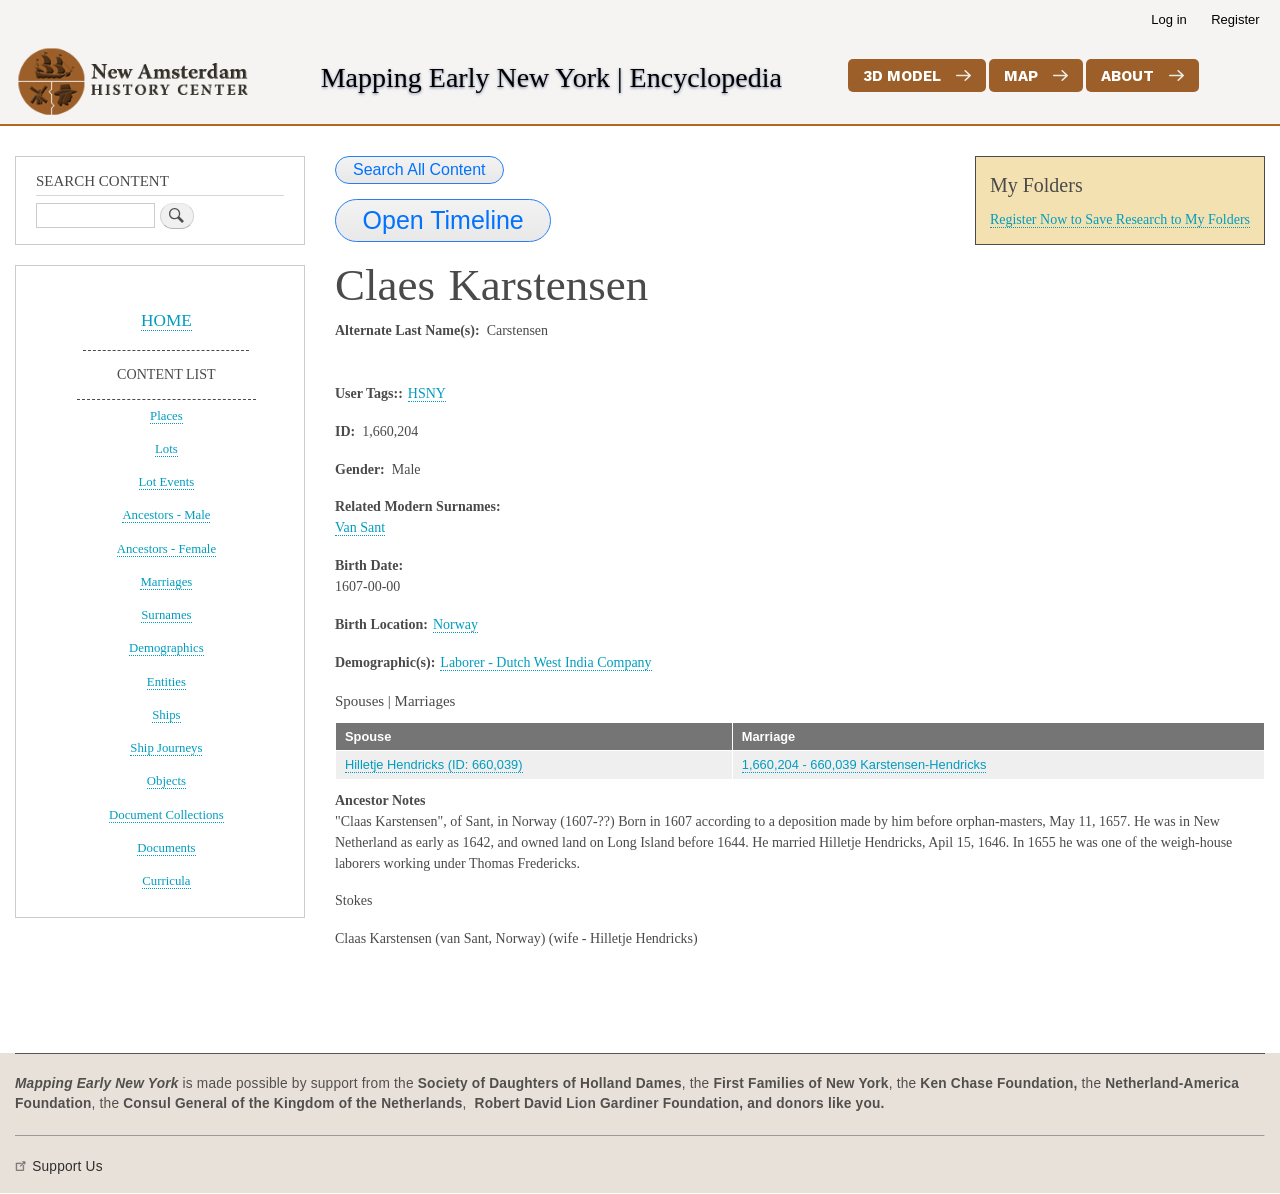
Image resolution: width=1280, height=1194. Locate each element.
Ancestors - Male (166, 515)
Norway (455, 624)
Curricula (166, 881)
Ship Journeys (166, 748)
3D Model (902, 76)
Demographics (166, 648)
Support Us (67, 1166)
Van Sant (360, 527)
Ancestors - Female (166, 549)
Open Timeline (443, 220)
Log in (1168, 19)
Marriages (166, 582)
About (1127, 76)
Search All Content (419, 169)
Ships (166, 715)
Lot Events (167, 482)
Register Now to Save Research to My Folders (1120, 219)
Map (1021, 76)
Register (1235, 19)
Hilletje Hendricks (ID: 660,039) (434, 764)
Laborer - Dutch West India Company (545, 662)
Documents (166, 848)
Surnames (166, 615)
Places (166, 416)
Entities (166, 682)
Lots (166, 449)
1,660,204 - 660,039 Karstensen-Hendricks (864, 764)
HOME (166, 320)
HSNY (427, 393)
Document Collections (166, 815)
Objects (166, 781)
